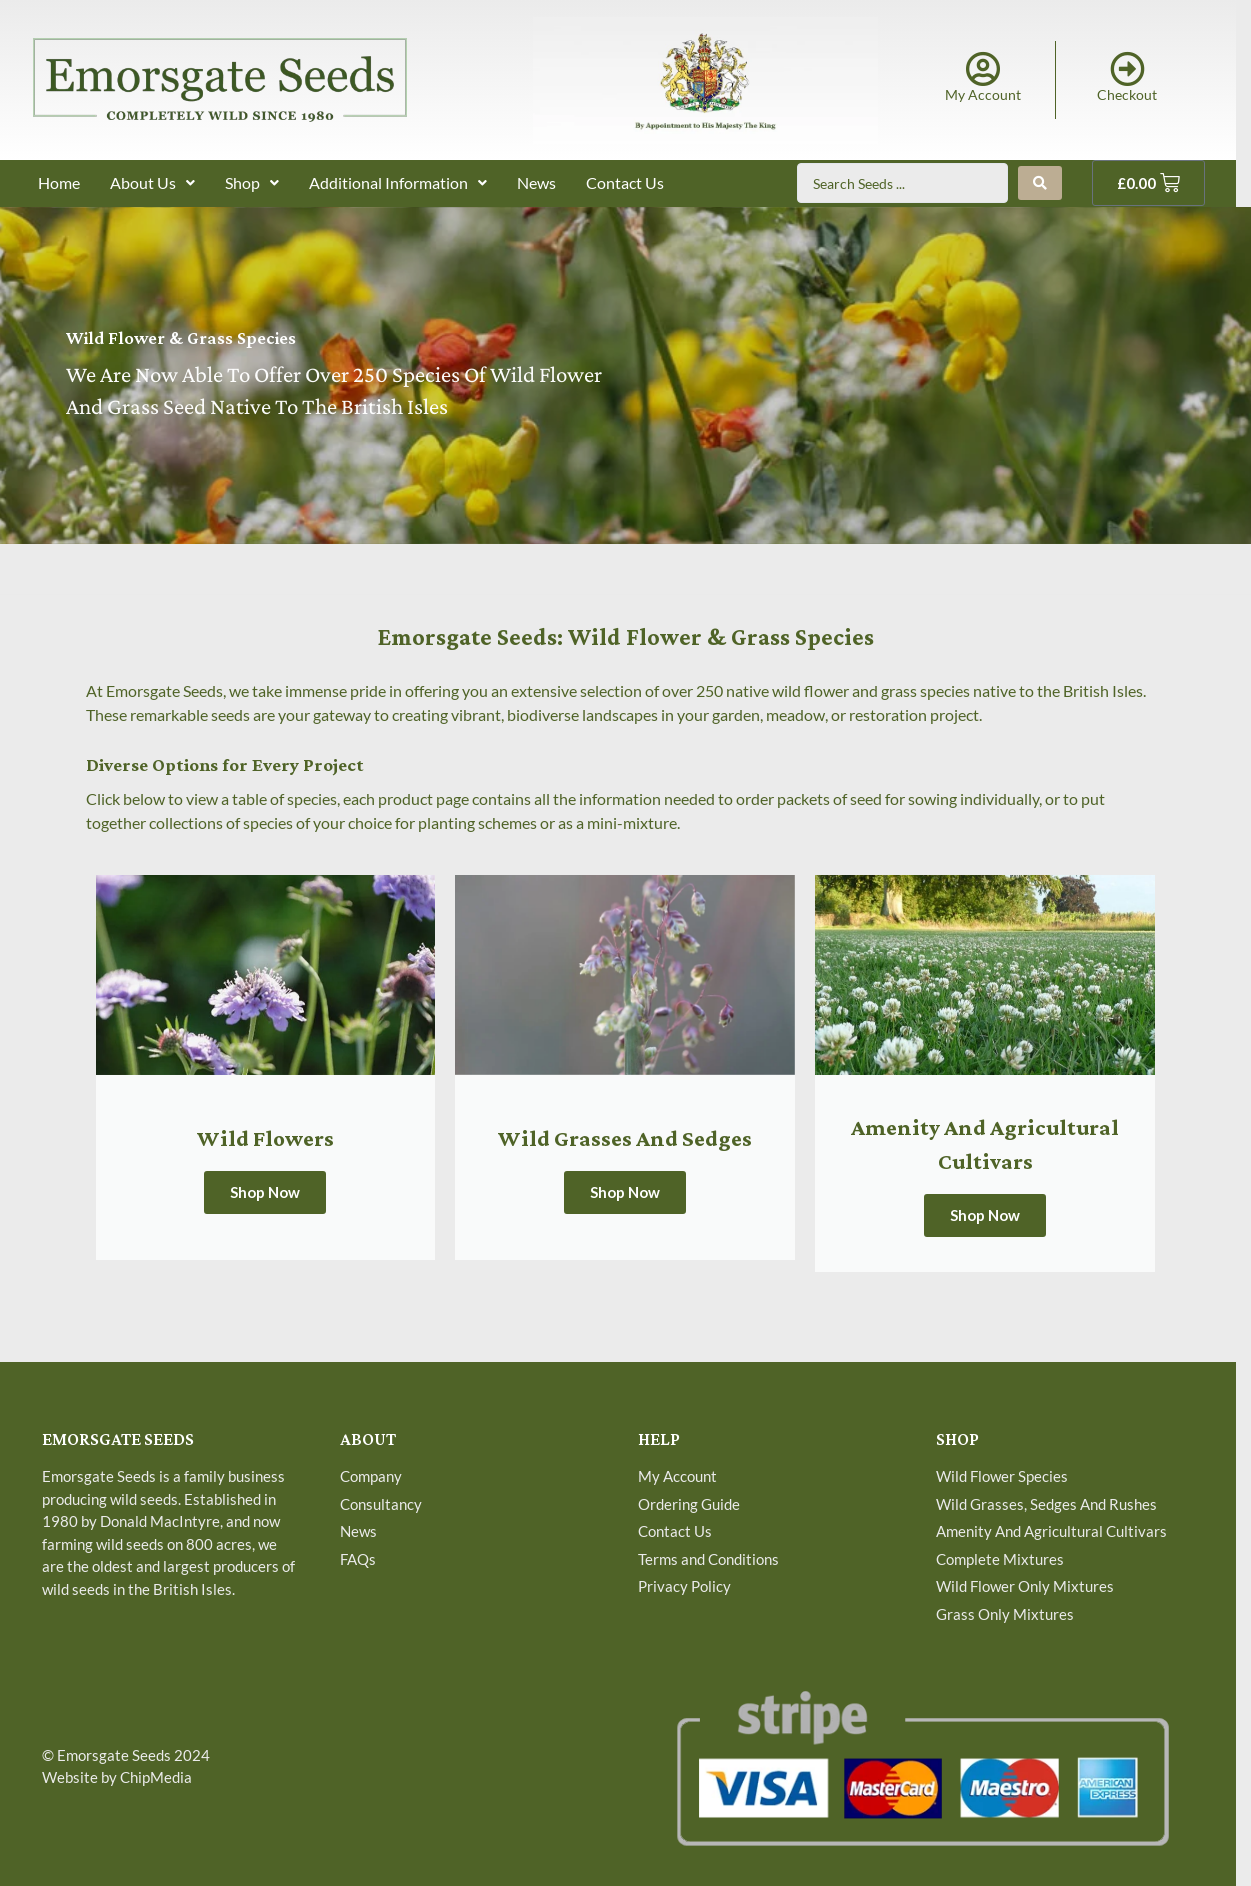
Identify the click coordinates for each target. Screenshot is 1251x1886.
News (536, 182)
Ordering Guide (689, 1504)
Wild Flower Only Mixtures (1025, 1586)
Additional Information (398, 182)
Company (371, 1476)
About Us (152, 182)
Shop (252, 182)
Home (59, 182)
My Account (983, 94)
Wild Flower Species (1002, 1476)
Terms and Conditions (708, 1559)
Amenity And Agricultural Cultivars (1051, 1531)
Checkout (1127, 94)
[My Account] (982, 68)
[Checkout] (1127, 68)
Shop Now (265, 1192)
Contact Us (625, 182)
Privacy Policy (684, 1586)
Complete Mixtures (1000, 1559)
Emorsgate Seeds (114, 1755)
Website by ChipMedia (117, 1777)
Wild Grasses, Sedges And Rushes (1046, 1504)
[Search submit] (1040, 183)
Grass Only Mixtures (1005, 1614)
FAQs (358, 1559)
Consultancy (381, 1504)
